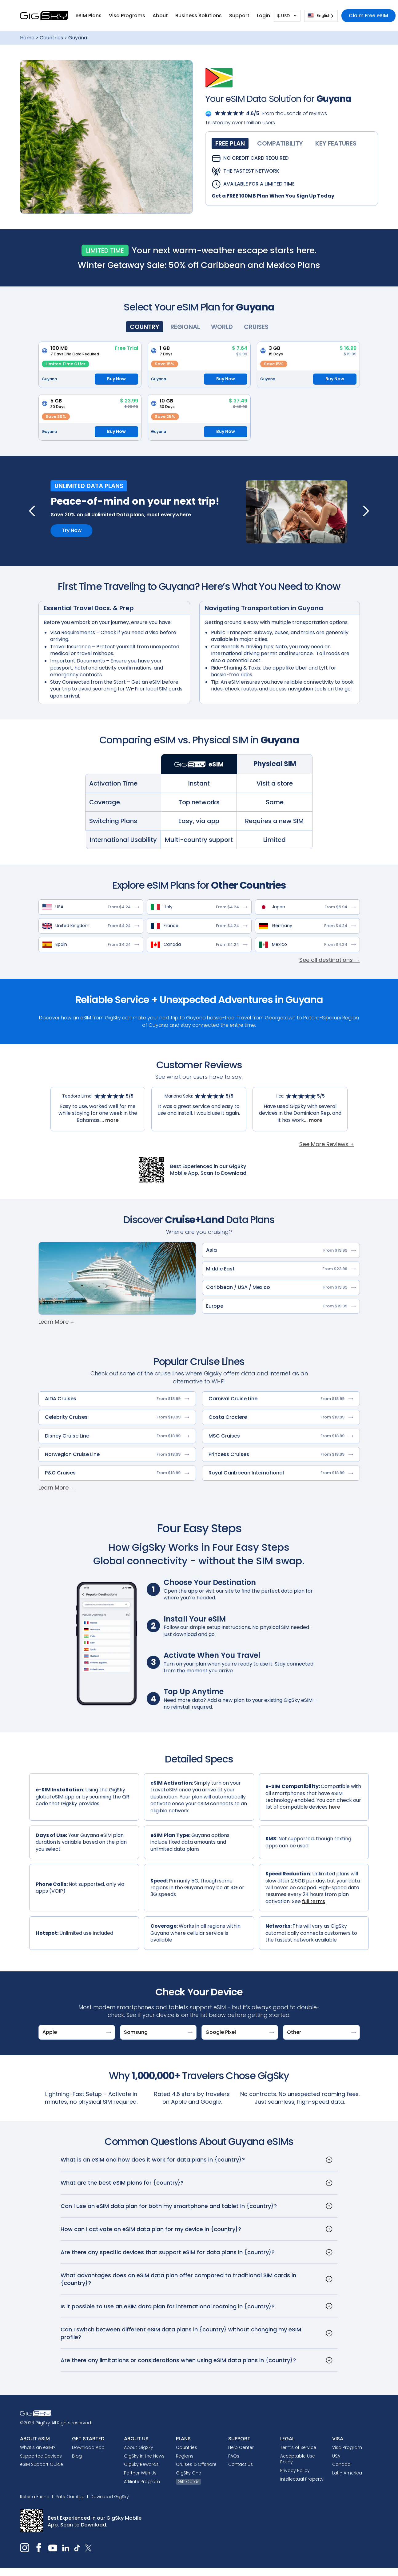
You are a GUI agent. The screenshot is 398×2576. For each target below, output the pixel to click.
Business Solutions (198, 15)
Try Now (72, 530)
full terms (313, 1901)
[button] (88, 15)
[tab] (230, 143)
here (334, 1806)
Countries (51, 37)
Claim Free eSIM (368, 15)
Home (27, 37)
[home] (44, 15)
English (319, 15)
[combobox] (321, 16)
